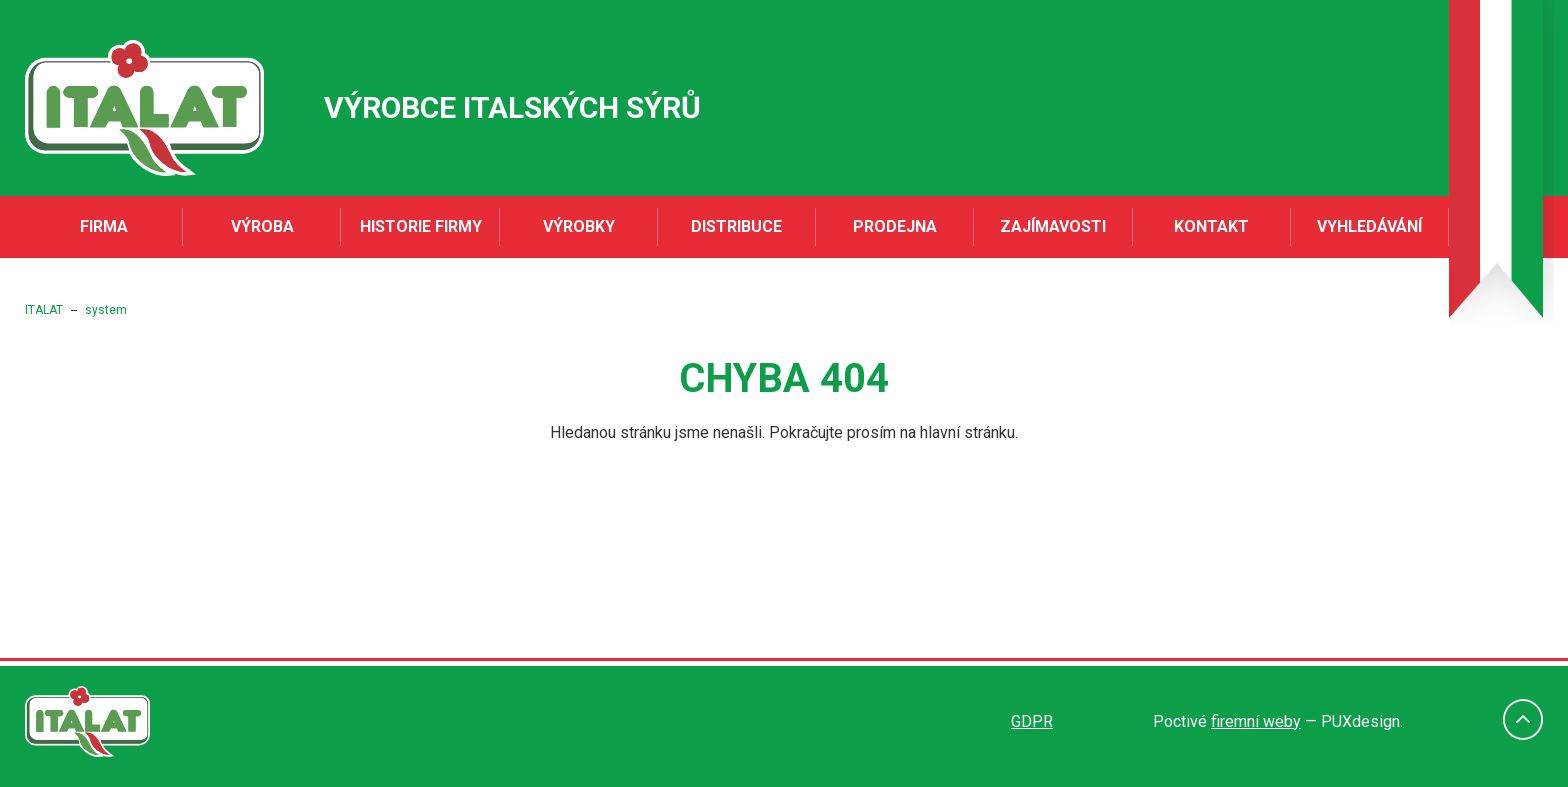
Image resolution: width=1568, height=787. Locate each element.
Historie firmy (421, 226)
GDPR (1032, 721)
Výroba (262, 226)
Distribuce (736, 226)
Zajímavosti (1053, 226)
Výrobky (579, 226)
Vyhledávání (1369, 226)
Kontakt (1211, 226)
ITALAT (44, 310)
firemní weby (1256, 721)
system (106, 310)
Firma (104, 226)
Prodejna (895, 226)
